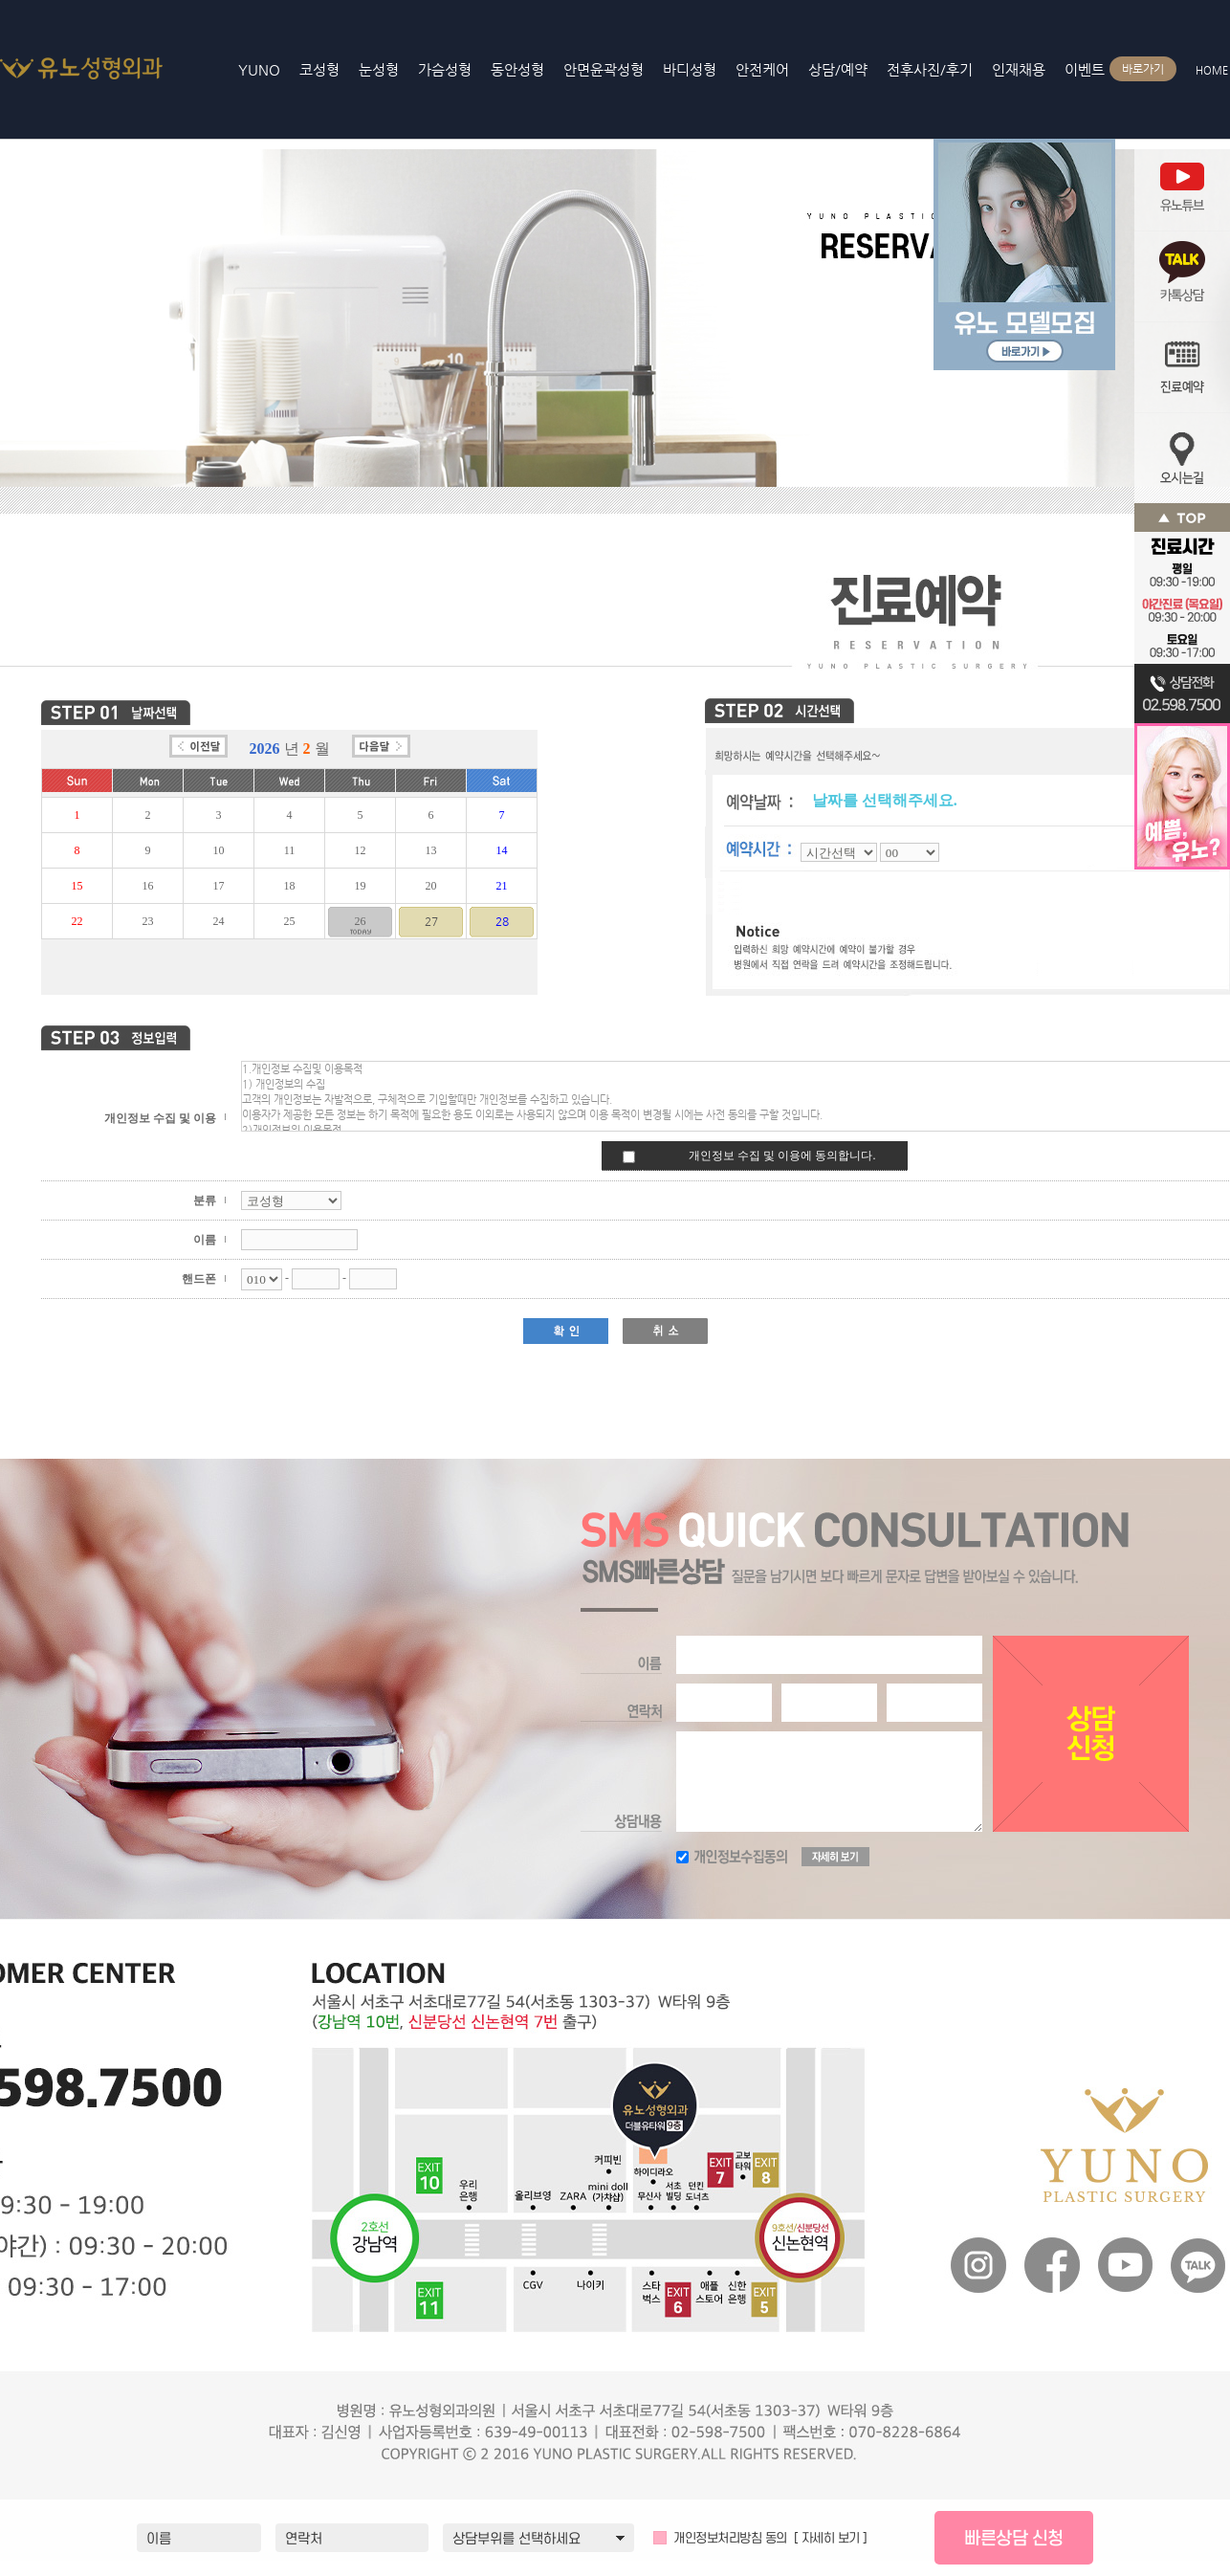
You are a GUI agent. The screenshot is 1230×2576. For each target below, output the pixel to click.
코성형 (319, 69)
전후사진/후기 (930, 69)
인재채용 (1018, 69)
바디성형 (689, 69)
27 (431, 921)
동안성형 (517, 69)
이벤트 (1089, 68)
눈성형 (379, 69)
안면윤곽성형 (603, 69)
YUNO (93, 67)
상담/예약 (838, 69)
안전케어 (762, 69)
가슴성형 (445, 69)
